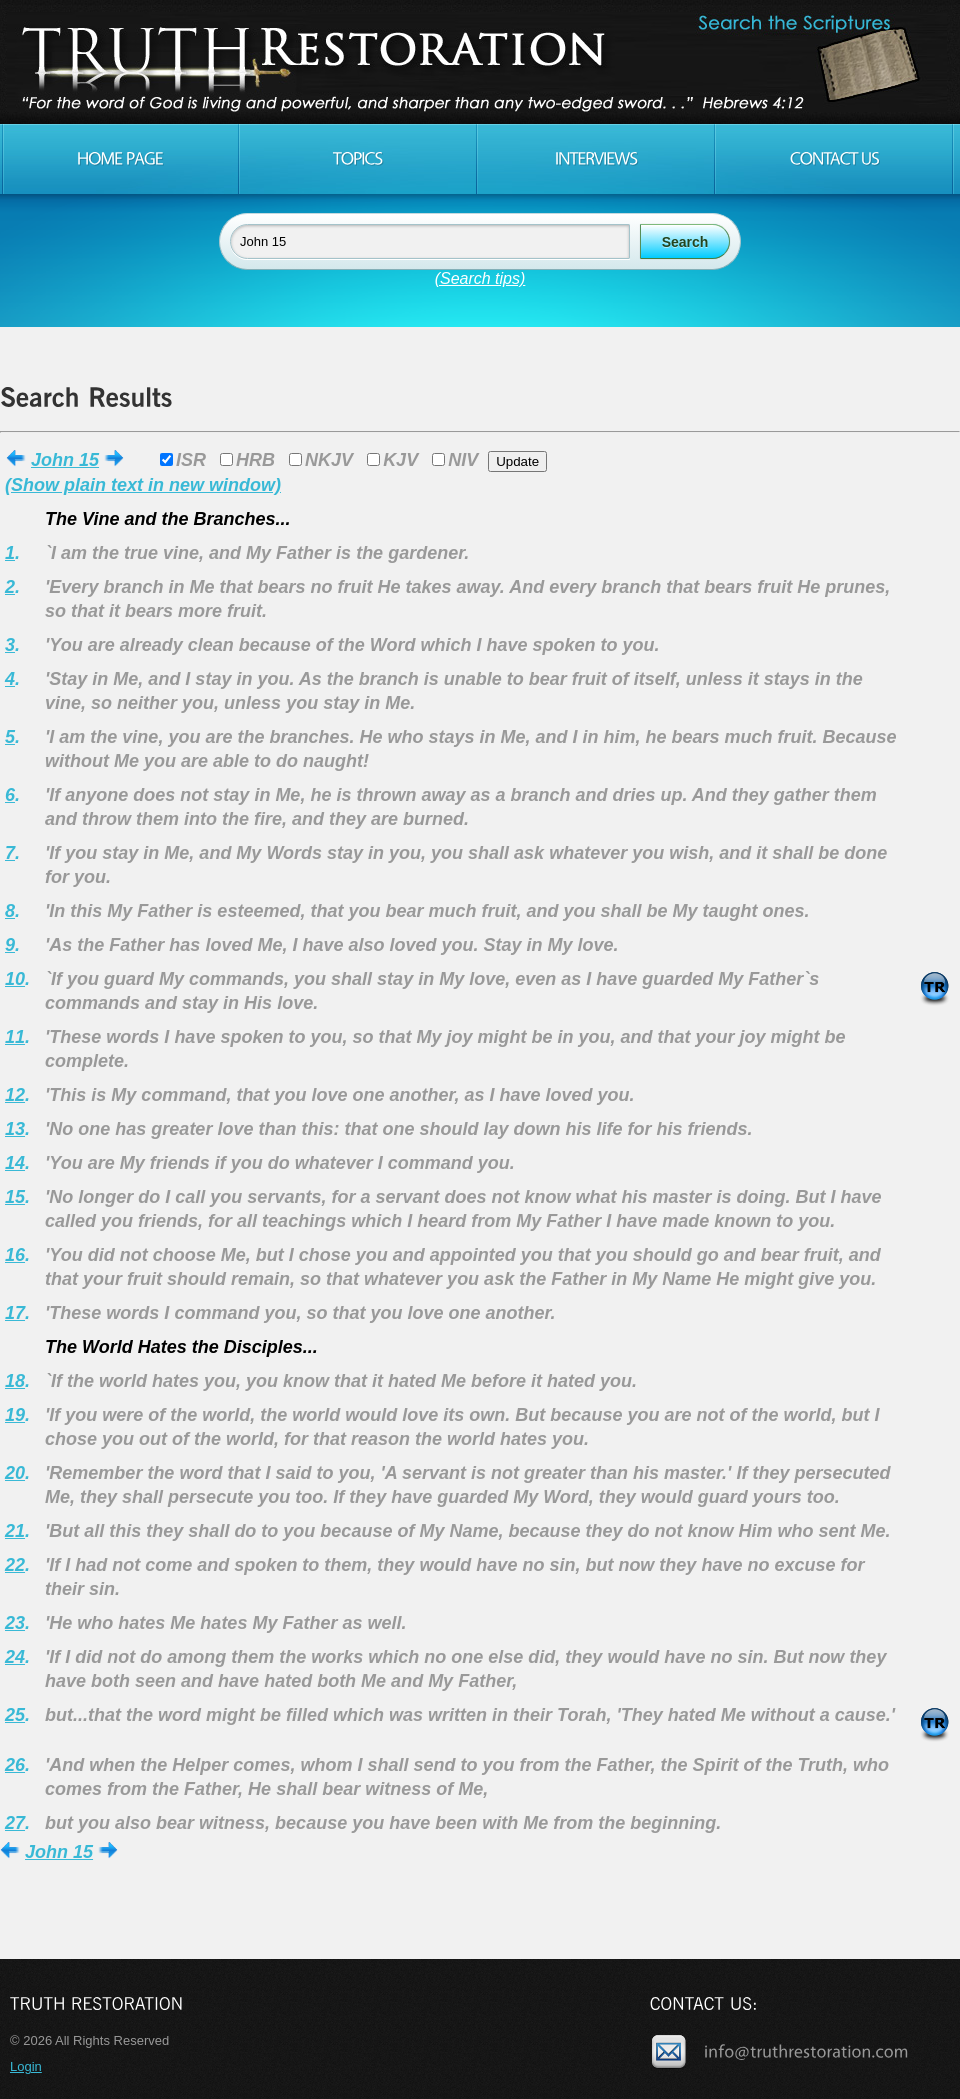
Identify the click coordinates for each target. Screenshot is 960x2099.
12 (15, 1095)
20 (15, 1473)
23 (15, 1623)
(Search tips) (480, 278)
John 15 (65, 460)
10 (15, 979)
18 (15, 1381)
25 (15, 1715)
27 (15, 1823)
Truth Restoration (477, 62)
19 (15, 1415)
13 (15, 1129)
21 (15, 1531)
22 (15, 1565)
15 (15, 1197)
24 (15, 1657)
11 (15, 1037)
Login (26, 2066)
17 (15, 1313)
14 (15, 1163)
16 (15, 1255)
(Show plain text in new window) (143, 485)
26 (15, 1765)
